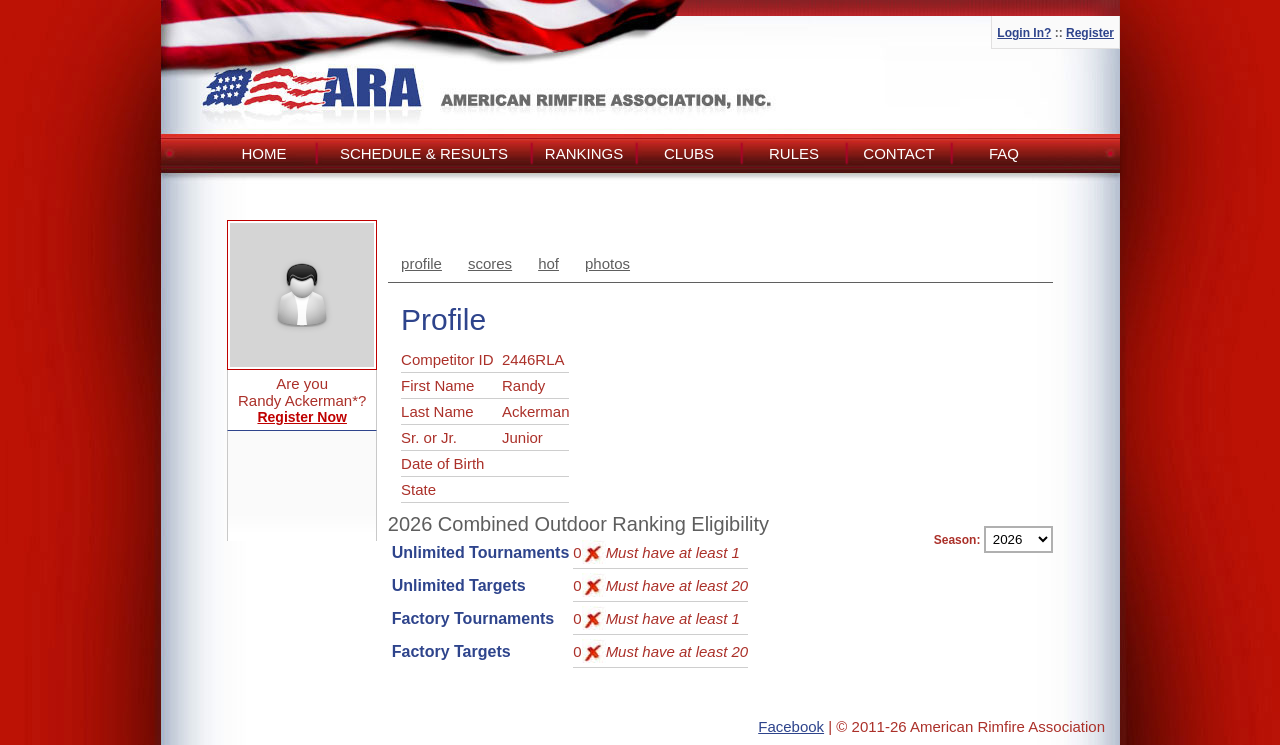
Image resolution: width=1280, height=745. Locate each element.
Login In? (1024, 33)
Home (264, 153)
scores (490, 263)
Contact (898, 153)
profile (421, 263)
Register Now (301, 417)
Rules (794, 153)
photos (607, 263)
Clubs (689, 153)
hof (548, 263)
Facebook (791, 726)
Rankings (584, 153)
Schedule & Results (424, 153)
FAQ (1004, 153)
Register (1090, 33)
